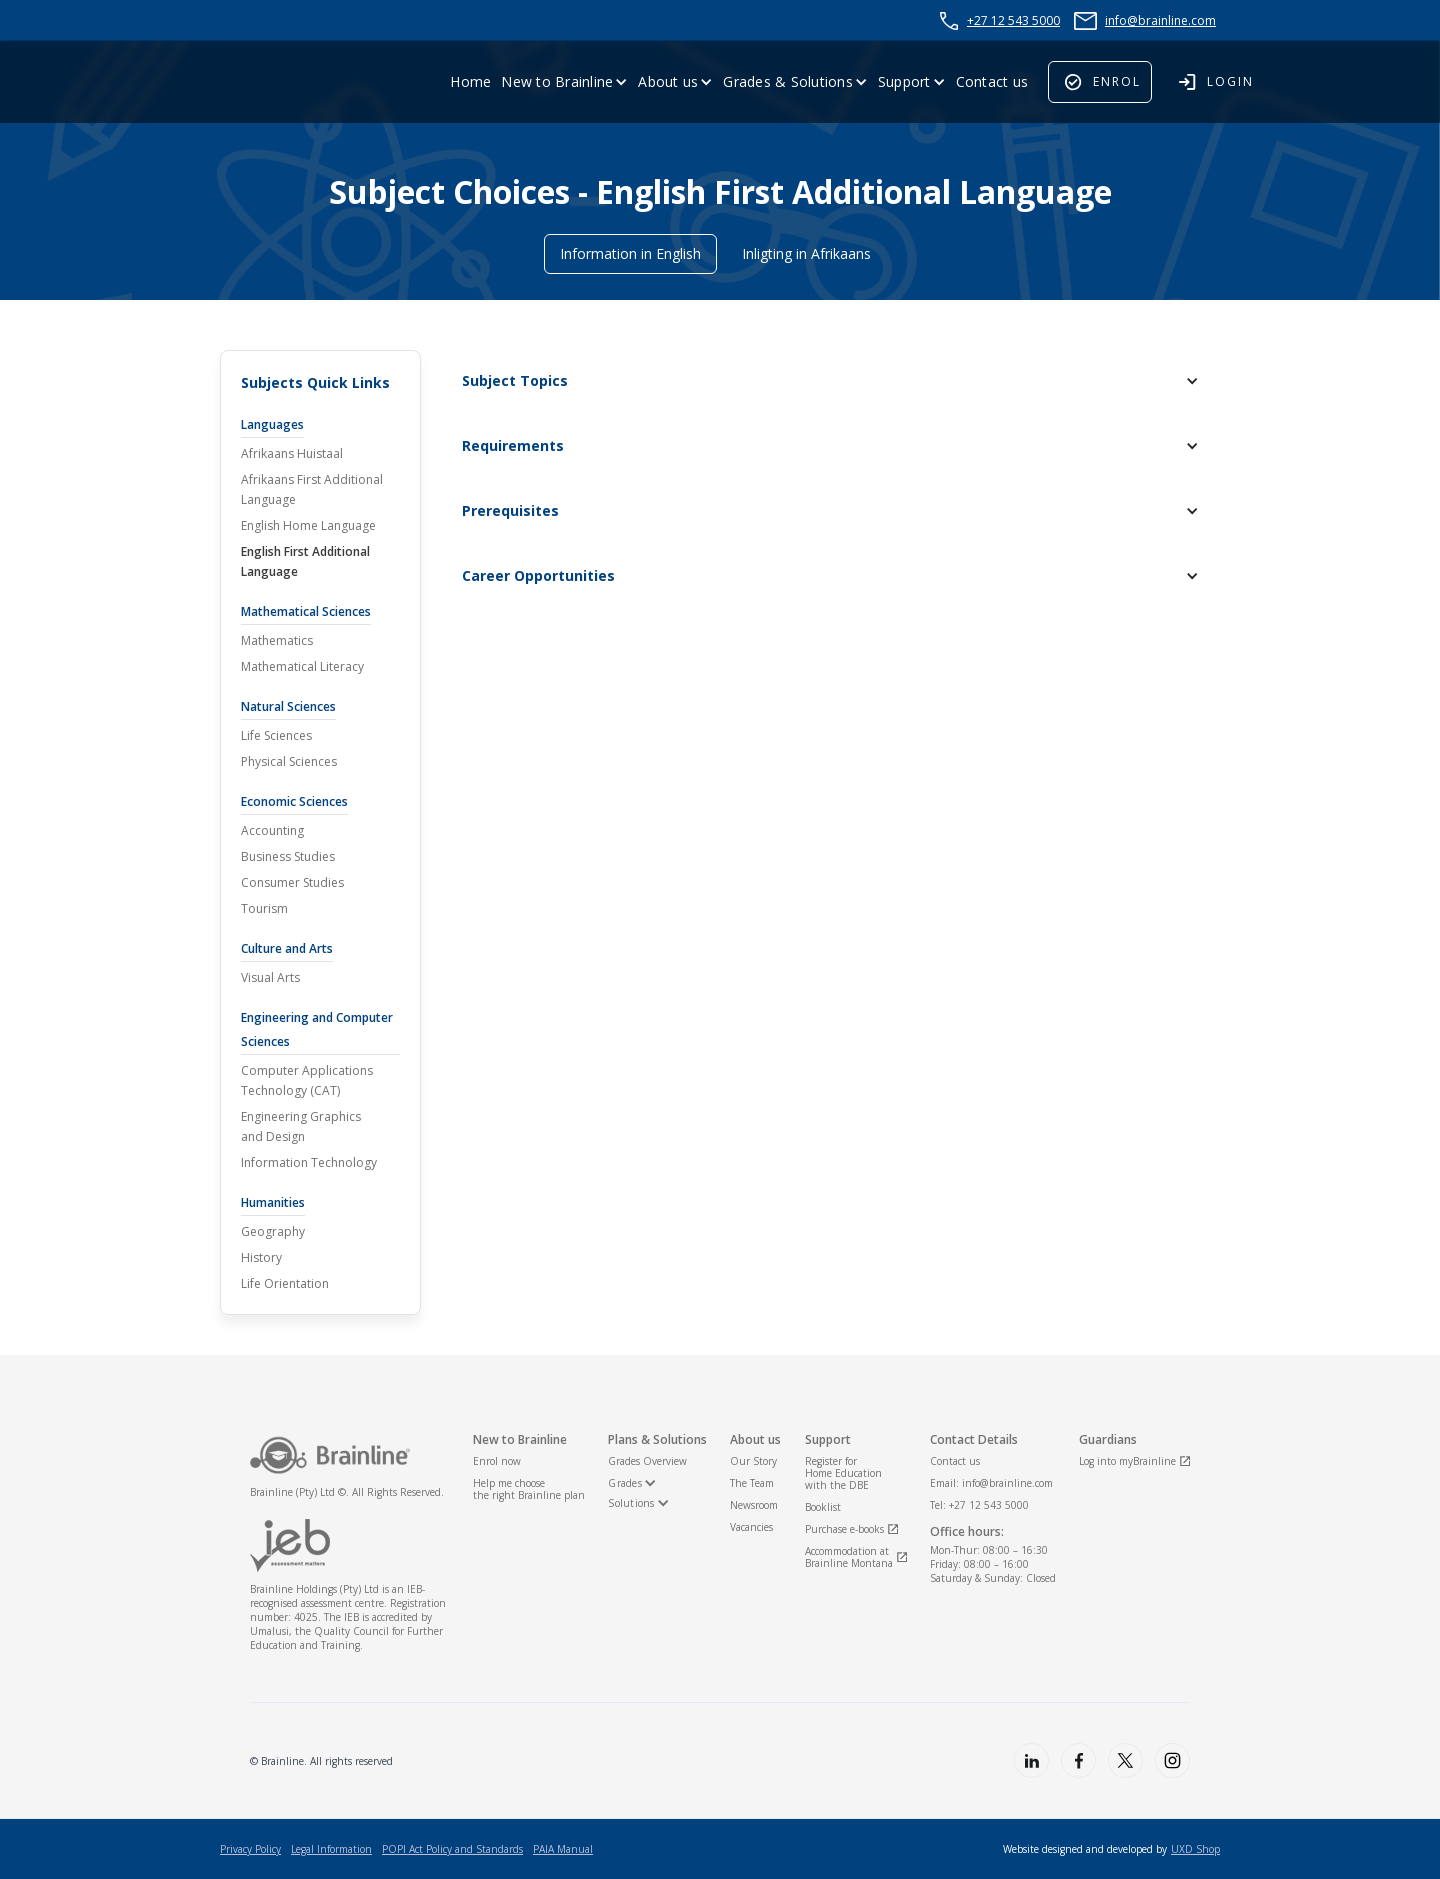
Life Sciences (276, 735)
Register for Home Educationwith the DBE (843, 1473)
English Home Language (308, 525)
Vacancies (751, 1527)
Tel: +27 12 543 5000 (979, 1505)
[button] (564, 82)
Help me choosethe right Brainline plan (529, 1489)
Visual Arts (270, 977)
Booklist (823, 1507)
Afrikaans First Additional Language (312, 489)
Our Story (753, 1461)
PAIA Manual (563, 1849)
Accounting (272, 830)
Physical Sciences (289, 761)
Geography (273, 1231)
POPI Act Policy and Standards (452, 1849)
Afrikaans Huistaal (292, 453)
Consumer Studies (292, 882)
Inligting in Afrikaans (806, 253)
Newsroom (754, 1505)
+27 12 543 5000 (1013, 20)
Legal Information (331, 1849)
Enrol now (497, 1461)
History (261, 1257)
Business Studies (288, 856)
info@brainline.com (1160, 20)
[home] (270, 82)
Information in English (630, 253)
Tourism (264, 908)
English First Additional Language (305, 561)
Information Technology (309, 1162)
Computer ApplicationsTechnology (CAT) (307, 1080)
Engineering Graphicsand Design (301, 1126)
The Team (752, 1483)
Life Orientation (285, 1283)
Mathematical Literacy (302, 666)
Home (470, 81)
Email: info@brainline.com (991, 1483)
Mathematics (277, 640)
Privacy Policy (250, 1849)
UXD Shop (1195, 1849)
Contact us (992, 81)
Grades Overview (647, 1461)
